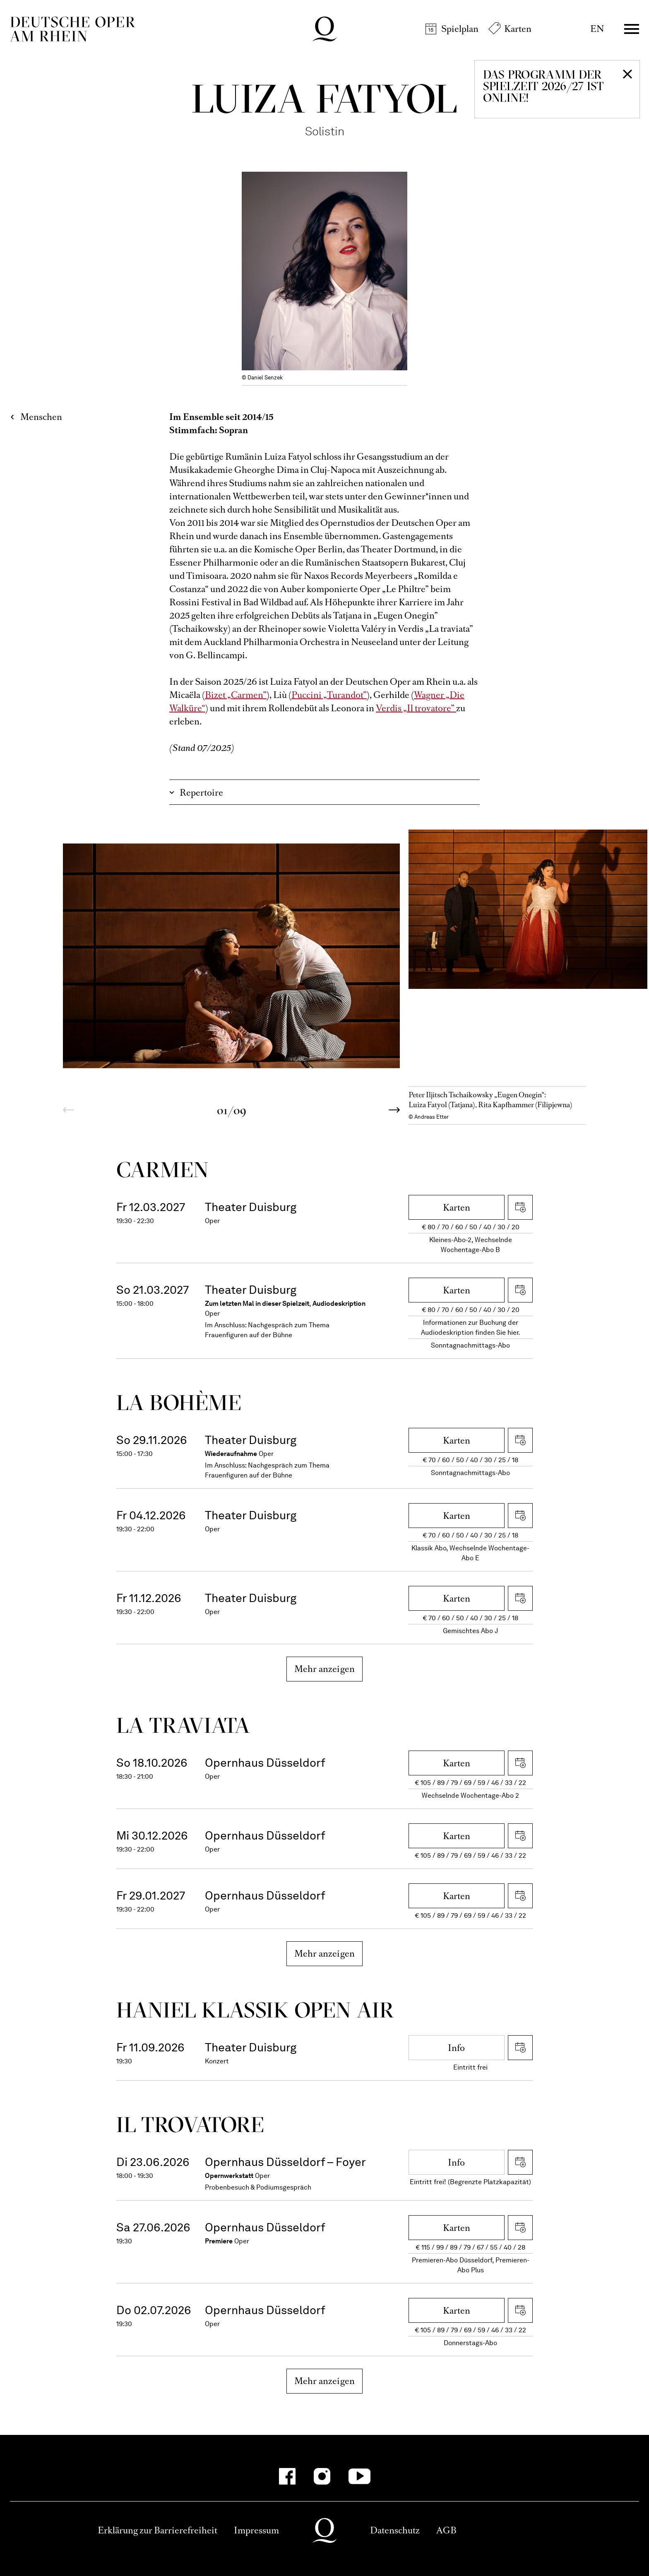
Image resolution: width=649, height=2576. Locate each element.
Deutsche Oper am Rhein (72, 29)
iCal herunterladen (520, 1207)
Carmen (162, 1169)
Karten (517, 29)
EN (597, 29)
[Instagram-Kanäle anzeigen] (322, 2476)
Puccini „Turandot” (329, 695)
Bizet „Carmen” (236, 695)
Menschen (41, 417)
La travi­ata (183, 1725)
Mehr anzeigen (324, 1669)
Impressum (256, 2530)
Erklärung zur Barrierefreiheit (157, 2530)
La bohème (178, 1402)
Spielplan (459, 29)
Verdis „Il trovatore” (416, 708)
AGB (446, 2530)
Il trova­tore (190, 2124)
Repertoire (201, 793)
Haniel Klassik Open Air (255, 2009)
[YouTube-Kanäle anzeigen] (359, 2476)
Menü (631, 29)
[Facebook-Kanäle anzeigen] (287, 2476)
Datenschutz (395, 2530)
